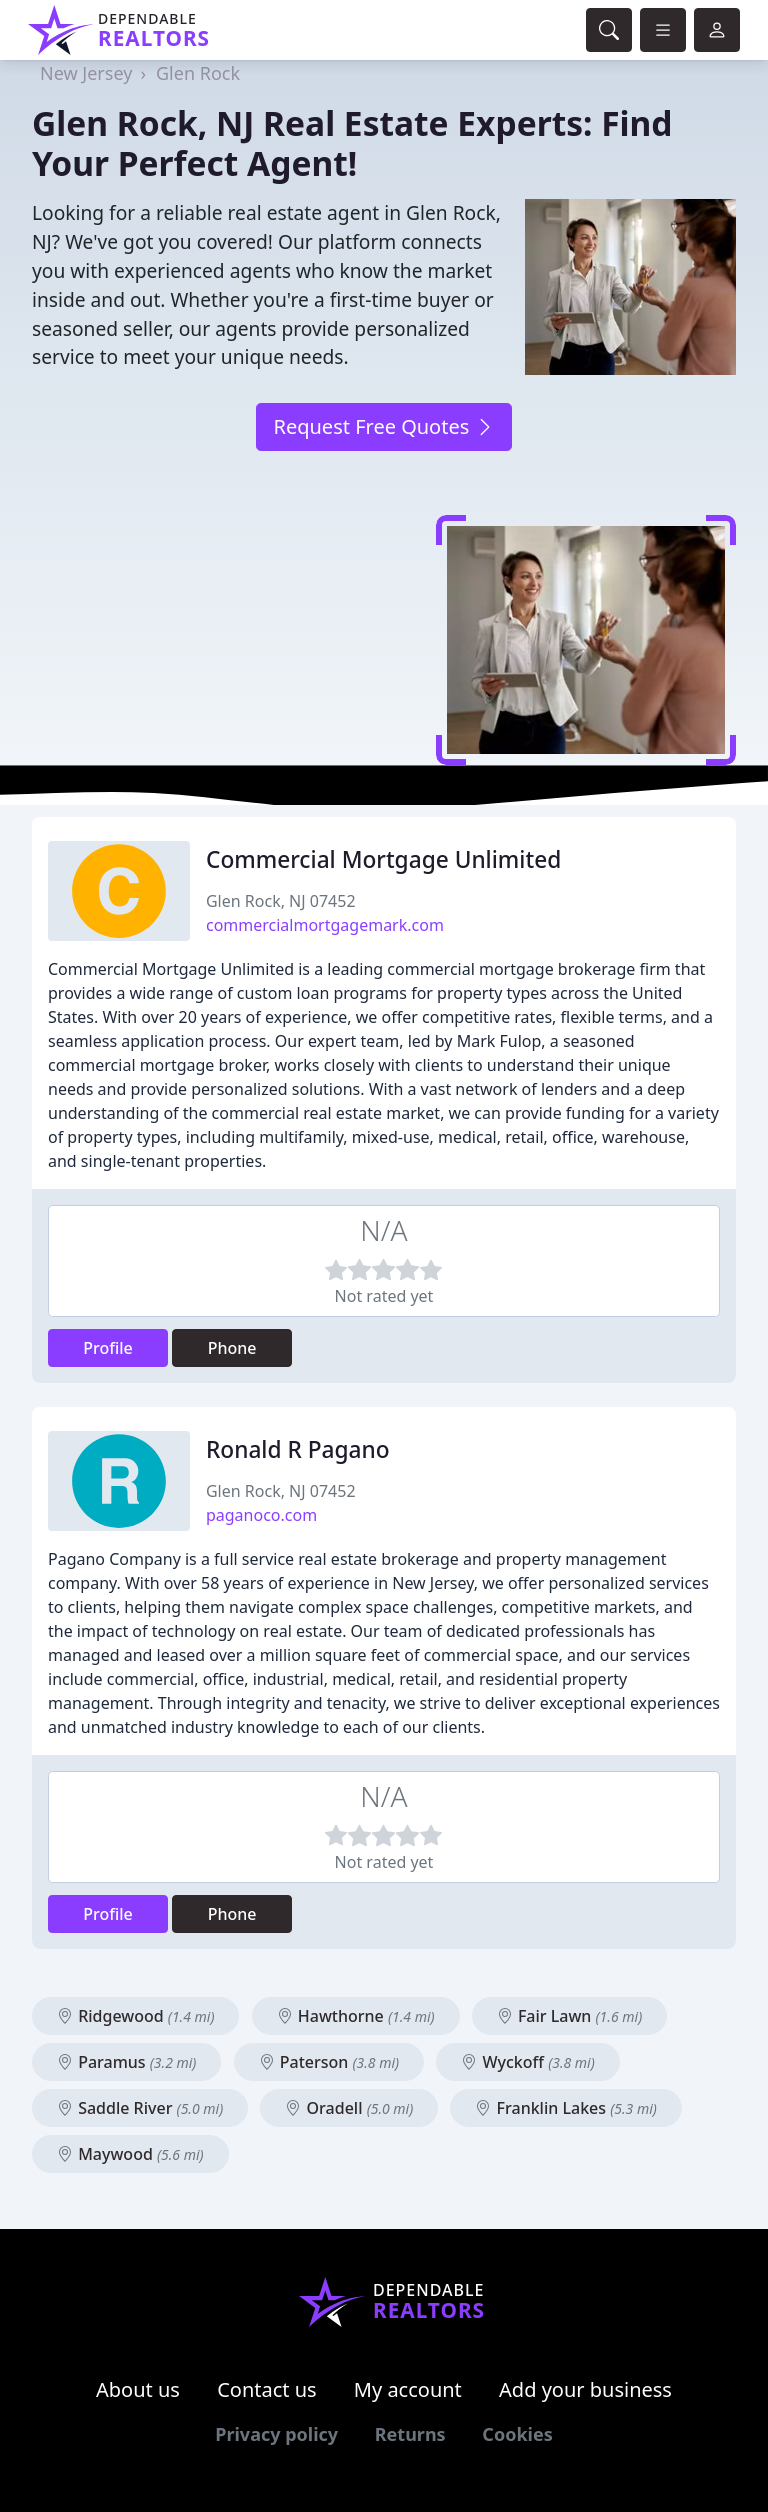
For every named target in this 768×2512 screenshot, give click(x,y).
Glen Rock (198, 73)
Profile (108, 1348)
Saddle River (140, 2108)
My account (408, 2389)
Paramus (126, 2062)
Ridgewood (135, 2016)
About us (138, 2389)
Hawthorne (356, 2016)
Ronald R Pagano (298, 1449)
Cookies (517, 2434)
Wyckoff (527, 2062)
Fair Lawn (569, 2016)
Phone (232, 1348)
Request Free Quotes (383, 426)
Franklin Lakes (565, 2108)
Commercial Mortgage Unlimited (383, 859)
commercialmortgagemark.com (325, 925)
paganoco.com (261, 1515)
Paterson (329, 2062)
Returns (410, 2434)
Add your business (585, 2389)
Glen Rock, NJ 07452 (281, 901)
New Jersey (86, 73)
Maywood (130, 2154)
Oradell (349, 2108)
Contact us (267, 2389)
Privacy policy (276, 2434)
